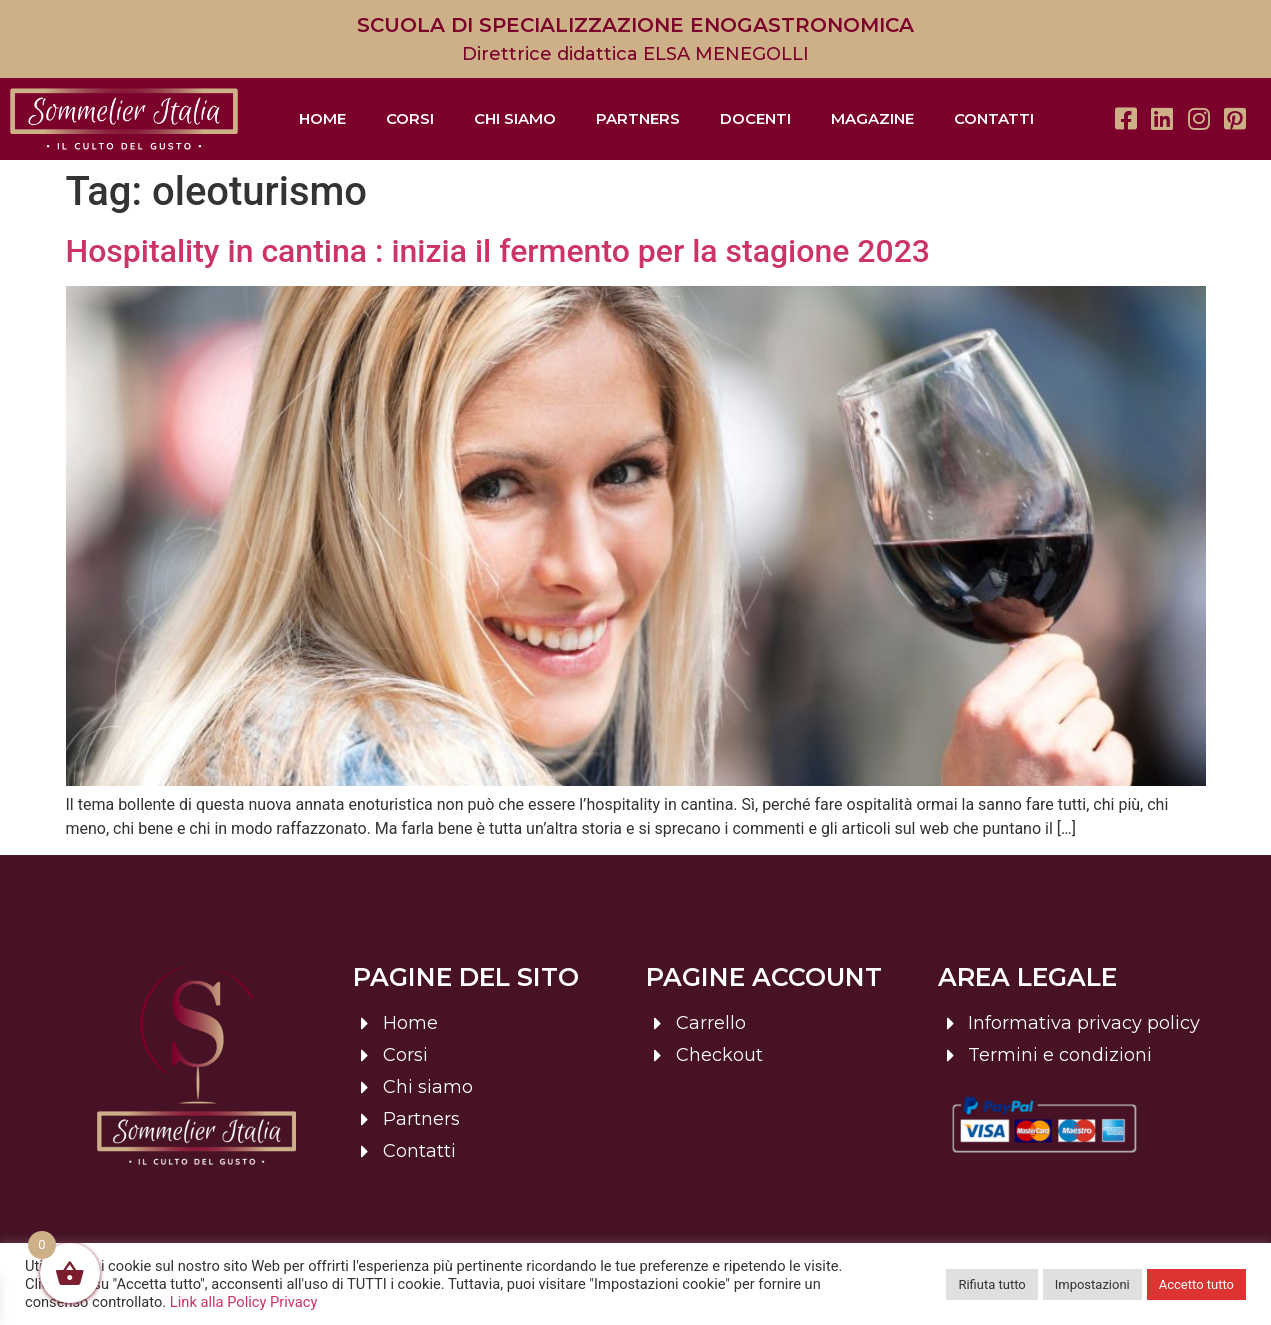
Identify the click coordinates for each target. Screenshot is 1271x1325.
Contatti (994, 118)
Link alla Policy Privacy (244, 1302)
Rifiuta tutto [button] (991, 1284)
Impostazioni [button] (1092, 1284)
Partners (638, 118)
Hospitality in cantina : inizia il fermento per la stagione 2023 (498, 251)
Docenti (755, 118)
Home (322, 118)
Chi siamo (515, 118)
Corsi (410, 118)
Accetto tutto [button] (1196, 1284)
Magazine (872, 118)
